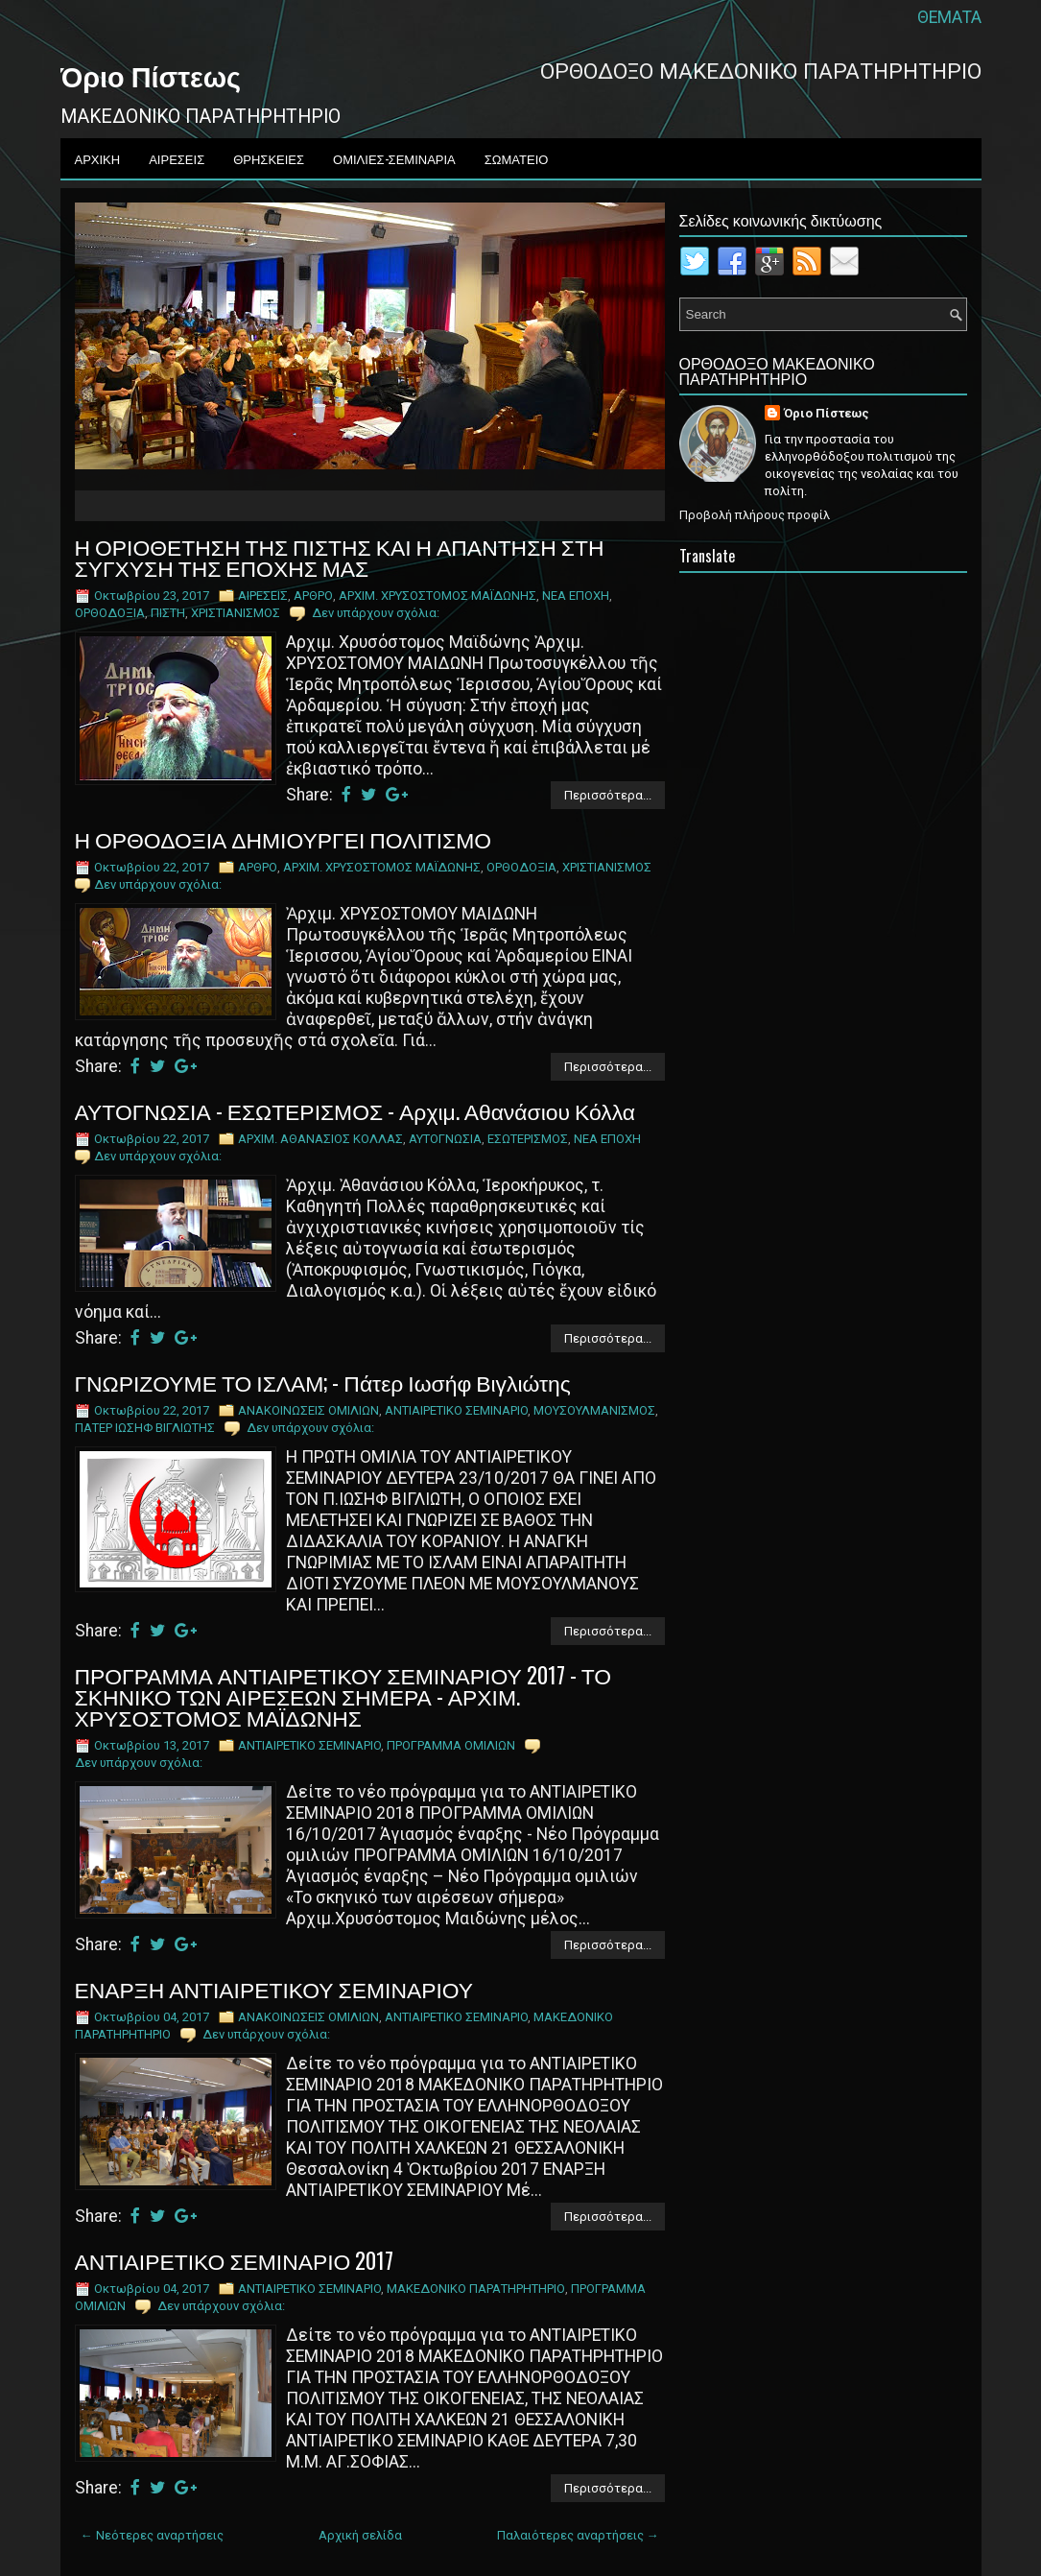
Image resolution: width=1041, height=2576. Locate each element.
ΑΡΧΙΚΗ (98, 158)
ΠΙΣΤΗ (168, 613)
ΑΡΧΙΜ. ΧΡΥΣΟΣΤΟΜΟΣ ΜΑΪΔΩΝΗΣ (437, 595)
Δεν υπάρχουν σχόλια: (375, 613)
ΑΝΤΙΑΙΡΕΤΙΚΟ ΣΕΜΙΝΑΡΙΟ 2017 (234, 2260)
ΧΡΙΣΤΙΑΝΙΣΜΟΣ (235, 613)
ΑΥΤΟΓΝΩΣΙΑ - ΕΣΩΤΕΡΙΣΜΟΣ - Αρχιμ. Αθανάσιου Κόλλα (355, 1110)
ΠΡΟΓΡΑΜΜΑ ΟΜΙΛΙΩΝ (451, 1745)
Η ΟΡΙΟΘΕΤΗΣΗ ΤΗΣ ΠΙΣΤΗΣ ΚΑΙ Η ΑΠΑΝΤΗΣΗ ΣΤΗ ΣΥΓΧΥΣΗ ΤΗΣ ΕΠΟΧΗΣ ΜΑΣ (339, 557)
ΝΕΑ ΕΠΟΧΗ (575, 595)
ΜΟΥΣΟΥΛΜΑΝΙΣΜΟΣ (594, 1410)
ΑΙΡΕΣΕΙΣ (176, 158)
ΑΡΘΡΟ (313, 595)
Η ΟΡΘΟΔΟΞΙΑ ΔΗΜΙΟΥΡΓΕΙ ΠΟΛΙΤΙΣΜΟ (283, 838)
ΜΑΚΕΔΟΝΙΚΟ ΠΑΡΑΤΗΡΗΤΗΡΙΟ (476, 2288)
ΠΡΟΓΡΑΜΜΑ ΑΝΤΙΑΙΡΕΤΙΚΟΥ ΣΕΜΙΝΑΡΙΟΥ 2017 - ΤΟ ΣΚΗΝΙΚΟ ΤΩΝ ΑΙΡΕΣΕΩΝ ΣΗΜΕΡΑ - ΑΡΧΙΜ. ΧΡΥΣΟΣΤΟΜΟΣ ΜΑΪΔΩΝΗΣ (343, 1696)
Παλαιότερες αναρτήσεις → (578, 2535)
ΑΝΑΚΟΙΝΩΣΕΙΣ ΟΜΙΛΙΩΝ (308, 1410)
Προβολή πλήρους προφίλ (754, 515)
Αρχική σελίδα (360, 2535)
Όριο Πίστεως (150, 75)
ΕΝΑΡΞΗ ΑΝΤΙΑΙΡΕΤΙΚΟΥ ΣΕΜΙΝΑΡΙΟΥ (274, 1988)
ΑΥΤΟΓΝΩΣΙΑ (445, 1139)
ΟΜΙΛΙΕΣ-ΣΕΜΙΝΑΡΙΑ (394, 158)
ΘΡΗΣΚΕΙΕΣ (268, 158)
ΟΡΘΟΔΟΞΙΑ (110, 613)
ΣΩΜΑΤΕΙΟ (517, 158)
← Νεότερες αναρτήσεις (152, 2535)
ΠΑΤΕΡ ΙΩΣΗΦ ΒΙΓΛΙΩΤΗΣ (145, 1427)
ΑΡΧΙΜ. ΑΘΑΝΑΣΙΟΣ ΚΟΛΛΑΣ (320, 1139)
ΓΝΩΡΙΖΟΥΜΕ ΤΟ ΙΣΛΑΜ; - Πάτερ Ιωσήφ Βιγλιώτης (323, 1382)
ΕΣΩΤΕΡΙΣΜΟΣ (527, 1139)
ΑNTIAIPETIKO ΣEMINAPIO (456, 1410)
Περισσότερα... (607, 795)
